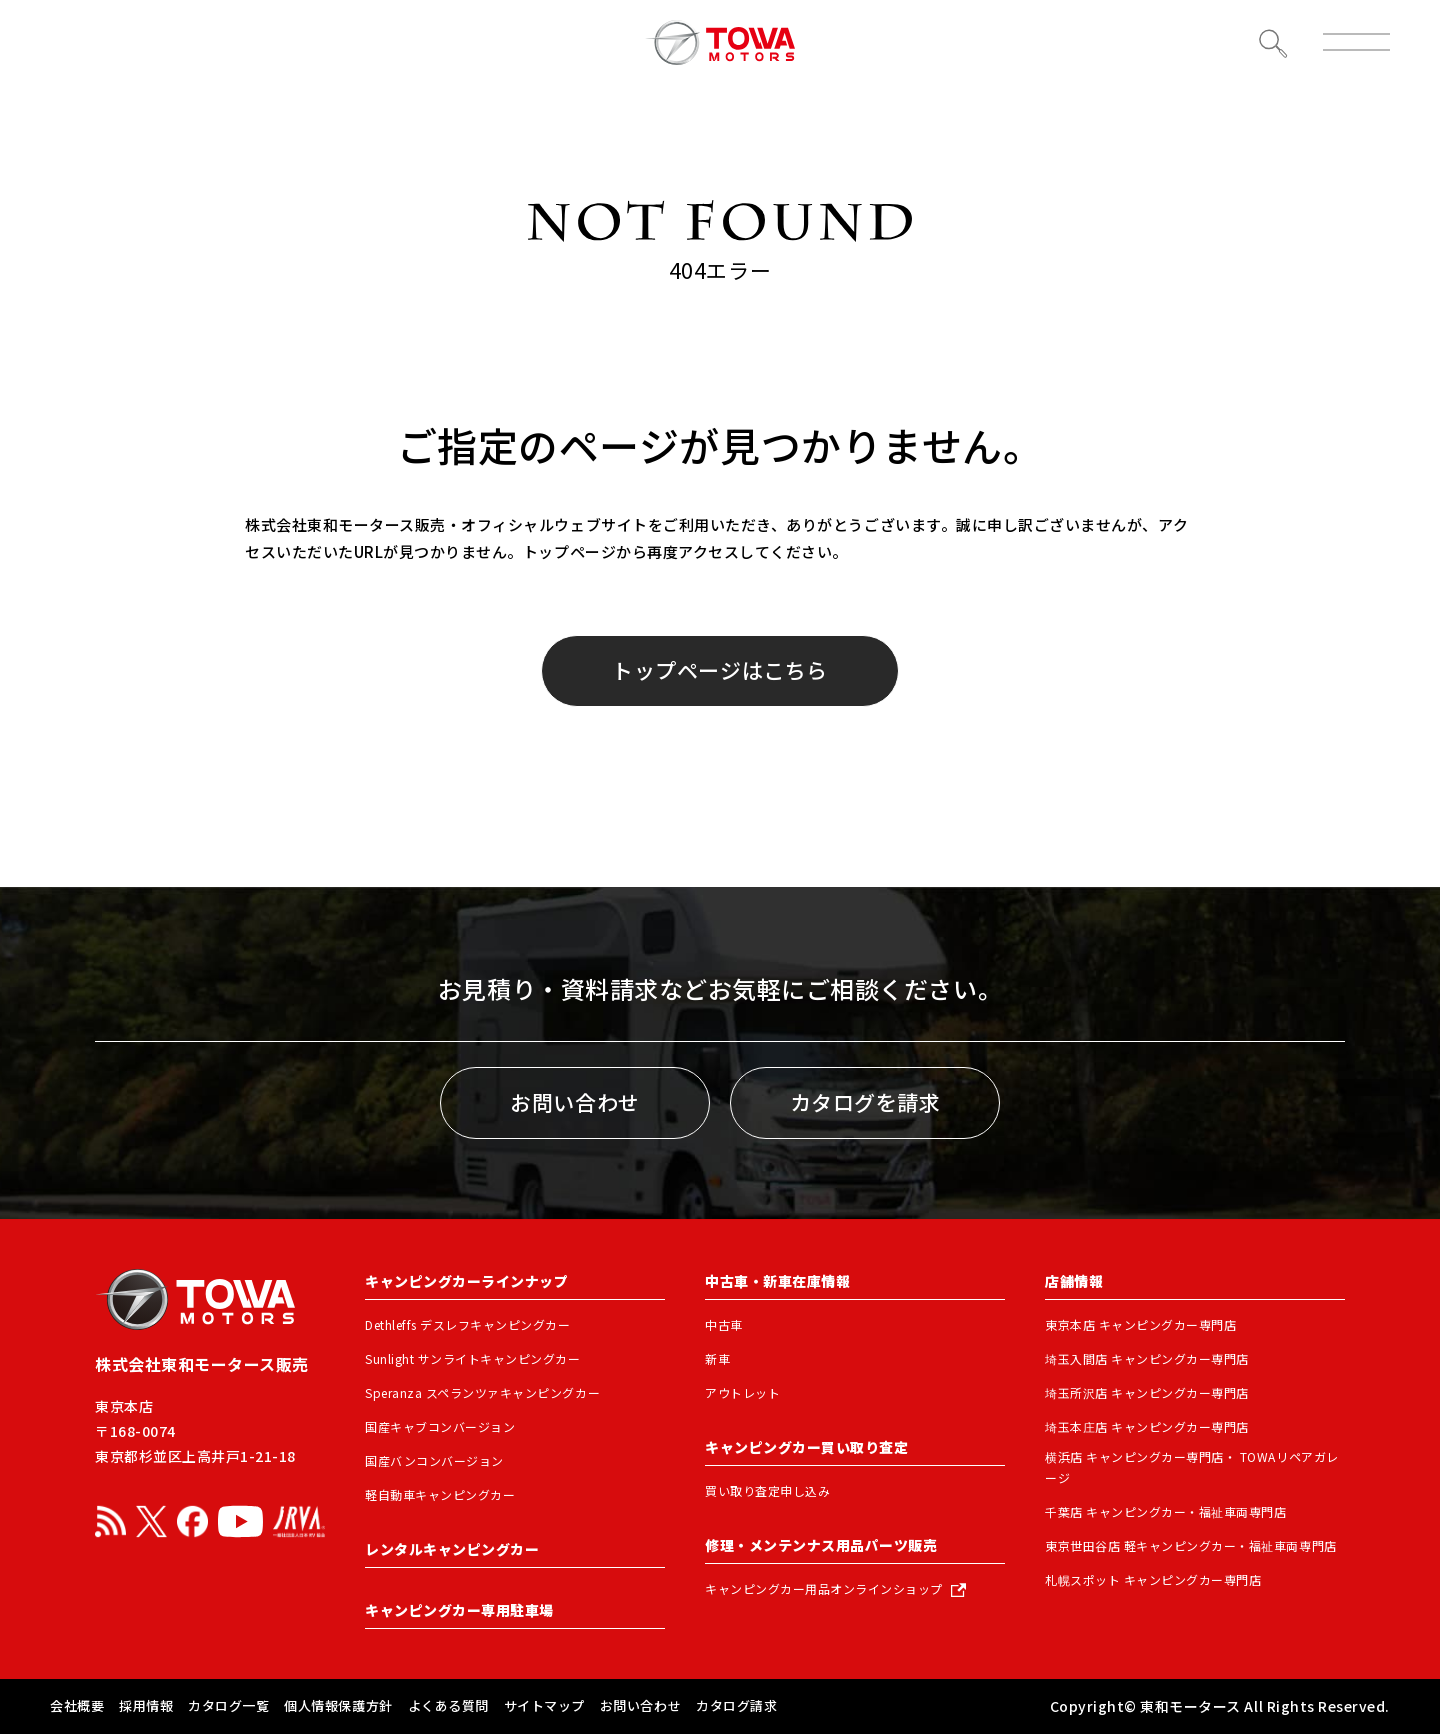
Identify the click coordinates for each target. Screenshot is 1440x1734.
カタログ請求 (736, 1705)
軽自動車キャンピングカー (440, 1494)
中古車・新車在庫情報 (777, 1281)
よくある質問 (448, 1705)
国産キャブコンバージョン (440, 1426)
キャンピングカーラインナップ (466, 1281)
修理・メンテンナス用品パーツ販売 (821, 1545)
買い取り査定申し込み (767, 1490)
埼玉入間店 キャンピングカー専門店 (1147, 1358)
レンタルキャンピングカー (452, 1549)
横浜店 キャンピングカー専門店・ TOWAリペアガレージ (1192, 1467)
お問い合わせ (574, 1102)
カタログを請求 (865, 1102)
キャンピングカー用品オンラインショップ (824, 1589)
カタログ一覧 (228, 1705)
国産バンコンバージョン (434, 1460)
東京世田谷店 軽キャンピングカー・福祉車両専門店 (1191, 1545)
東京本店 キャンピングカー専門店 (1140, 1324)
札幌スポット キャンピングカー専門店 (1153, 1579)
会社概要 (77, 1705)
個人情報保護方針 (338, 1705)
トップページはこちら (719, 670)
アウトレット (742, 1392)
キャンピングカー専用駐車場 (459, 1610)
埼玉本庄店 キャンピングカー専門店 (1147, 1426)
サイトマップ (544, 1705)
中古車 (724, 1324)
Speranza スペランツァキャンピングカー (482, 1392)
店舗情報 (1074, 1281)
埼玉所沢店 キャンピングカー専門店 (1147, 1392)
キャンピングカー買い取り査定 (806, 1447)
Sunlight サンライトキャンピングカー (473, 1358)
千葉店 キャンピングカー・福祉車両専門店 (1166, 1511)
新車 (717, 1358)
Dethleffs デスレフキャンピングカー (468, 1324)
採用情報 (146, 1705)
